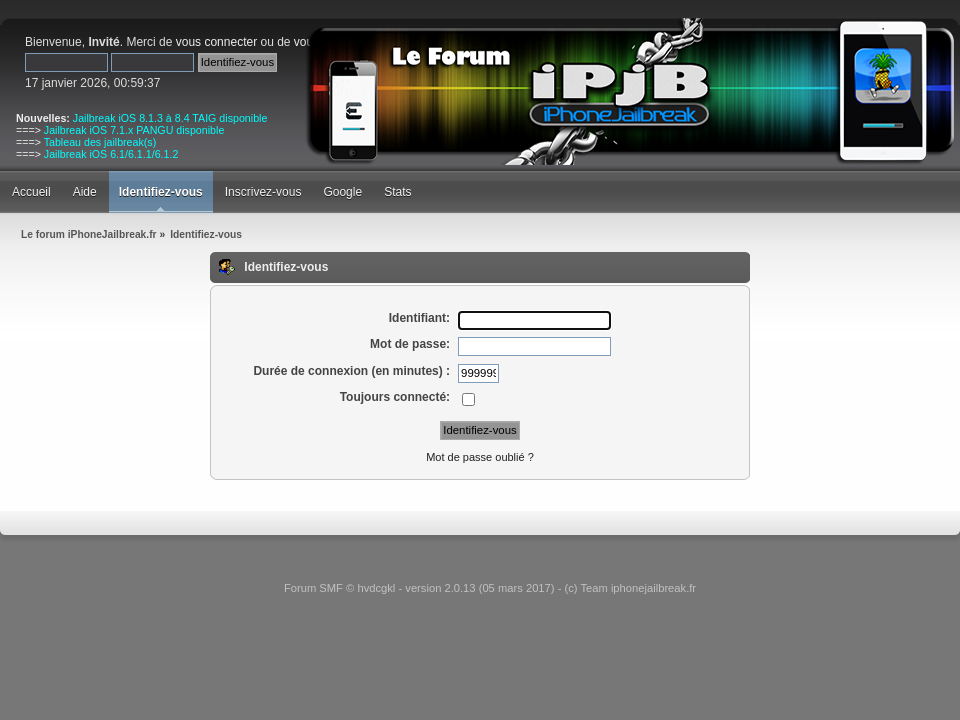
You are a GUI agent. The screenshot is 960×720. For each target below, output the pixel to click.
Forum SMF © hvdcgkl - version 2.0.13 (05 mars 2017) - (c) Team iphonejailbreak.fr (490, 588)
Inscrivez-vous (263, 192)
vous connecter (216, 42)
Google (342, 192)
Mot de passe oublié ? (480, 457)
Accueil (31, 192)
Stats (397, 192)
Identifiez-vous (161, 192)
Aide (85, 192)
